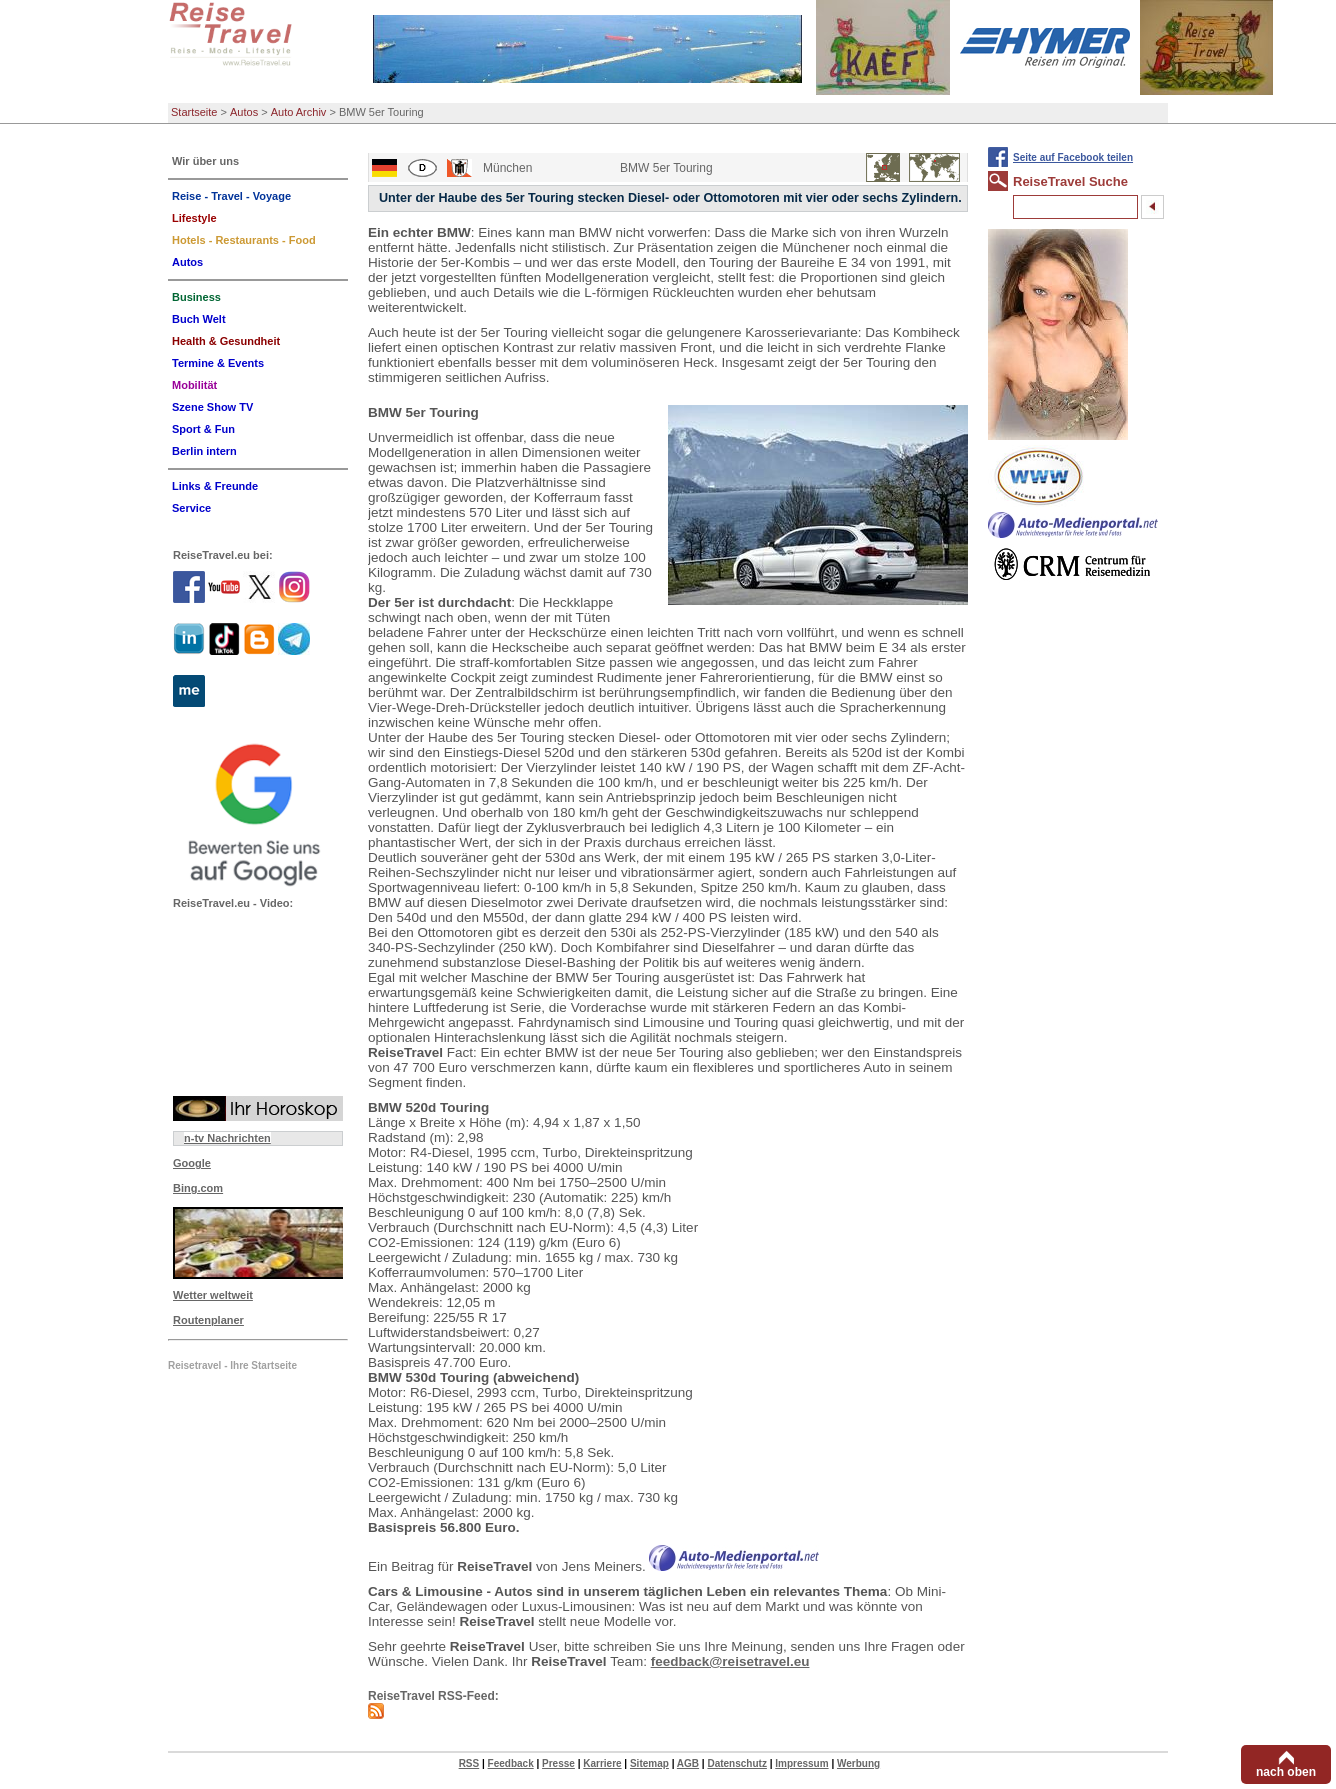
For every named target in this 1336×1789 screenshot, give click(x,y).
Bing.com (198, 1188)
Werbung (858, 1763)
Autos (244, 112)
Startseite (194, 112)
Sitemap (649, 1763)
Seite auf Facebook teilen (1073, 157)
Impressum (801, 1763)
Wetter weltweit (213, 1295)
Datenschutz (736, 1763)
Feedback (511, 1763)
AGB (688, 1763)
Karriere (602, 1763)
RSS (469, 1763)
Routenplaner (208, 1320)
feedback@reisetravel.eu (730, 1661)
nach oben (1286, 1772)
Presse (558, 1763)
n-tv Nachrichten (227, 1138)
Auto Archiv (299, 112)
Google (192, 1163)
